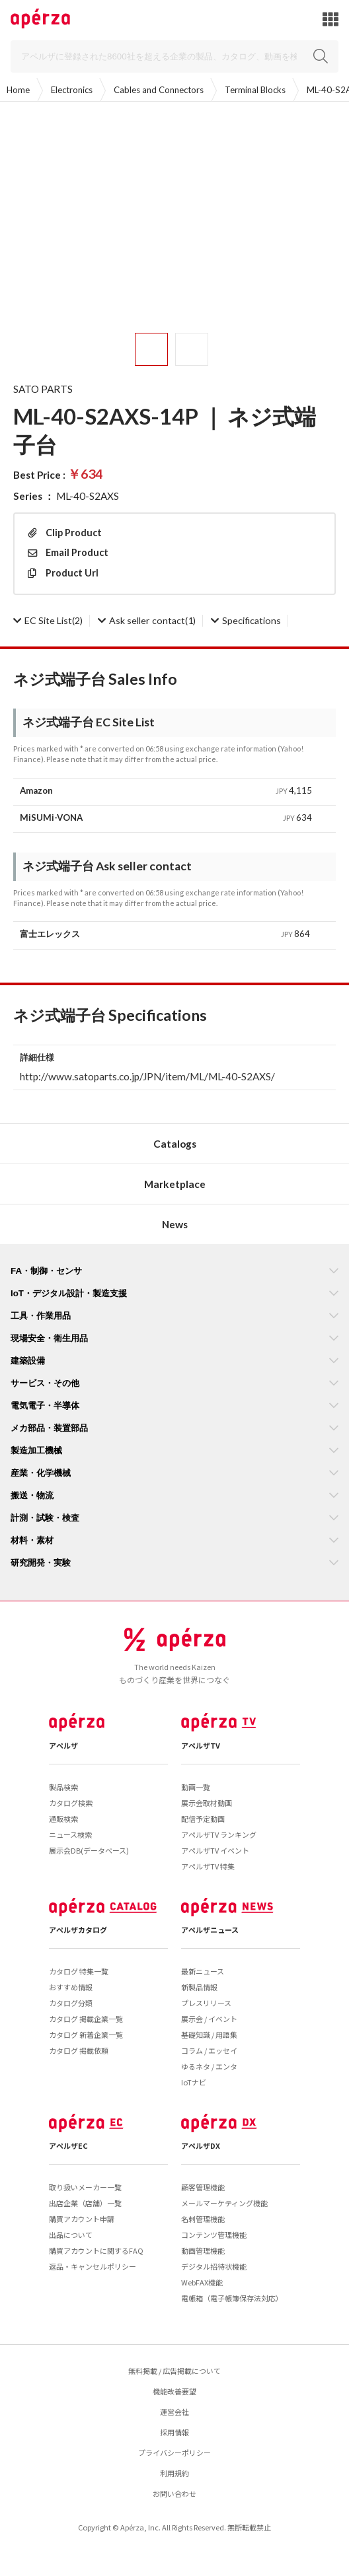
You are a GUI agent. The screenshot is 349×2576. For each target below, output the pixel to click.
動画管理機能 (203, 2250)
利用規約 (174, 2473)
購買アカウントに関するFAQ (96, 2250)
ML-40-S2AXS (87, 496)
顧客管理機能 (203, 2187)
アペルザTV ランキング (218, 1834)
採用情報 (174, 2432)
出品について (71, 2234)
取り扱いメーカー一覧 (85, 2187)
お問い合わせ (174, 2493)
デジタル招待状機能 (214, 2266)
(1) (147, 620)
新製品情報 (199, 1987)
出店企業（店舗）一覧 (85, 2203)
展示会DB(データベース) (89, 1850)
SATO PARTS (43, 389)
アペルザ (63, 1745)
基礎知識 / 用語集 (209, 2034)
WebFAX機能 (202, 2282)
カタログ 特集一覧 (78, 1971)
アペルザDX (200, 2145)
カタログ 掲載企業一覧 (86, 2018)
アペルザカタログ (78, 1929)
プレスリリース (206, 2003)
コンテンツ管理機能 (214, 2234)
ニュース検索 (70, 1834)
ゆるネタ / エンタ (209, 2066)
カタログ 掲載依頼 (78, 2050)
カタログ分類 (71, 2003)
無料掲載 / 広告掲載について (174, 2370)
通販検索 (63, 1818)
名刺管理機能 (203, 2218)
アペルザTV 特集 (208, 1866)
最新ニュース (202, 1971)
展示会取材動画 (206, 1802)
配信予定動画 (203, 1818)
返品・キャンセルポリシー (92, 2266)
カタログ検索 (71, 1802)
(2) (48, 620)
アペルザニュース (210, 1929)
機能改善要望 (174, 2391)
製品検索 (63, 1787)
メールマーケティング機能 (224, 2203)
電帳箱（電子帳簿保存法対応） (232, 2298)
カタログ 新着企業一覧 (86, 2034)
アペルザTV (200, 1745)
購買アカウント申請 (81, 2218)
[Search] (174, 56)
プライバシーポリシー (174, 2452)
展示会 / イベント (209, 2018)
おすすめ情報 (71, 1987)
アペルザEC (68, 2145)
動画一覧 (195, 1787)
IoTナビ (193, 2082)
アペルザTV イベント (215, 1850)
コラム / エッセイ (209, 2050)
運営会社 (174, 2411)
